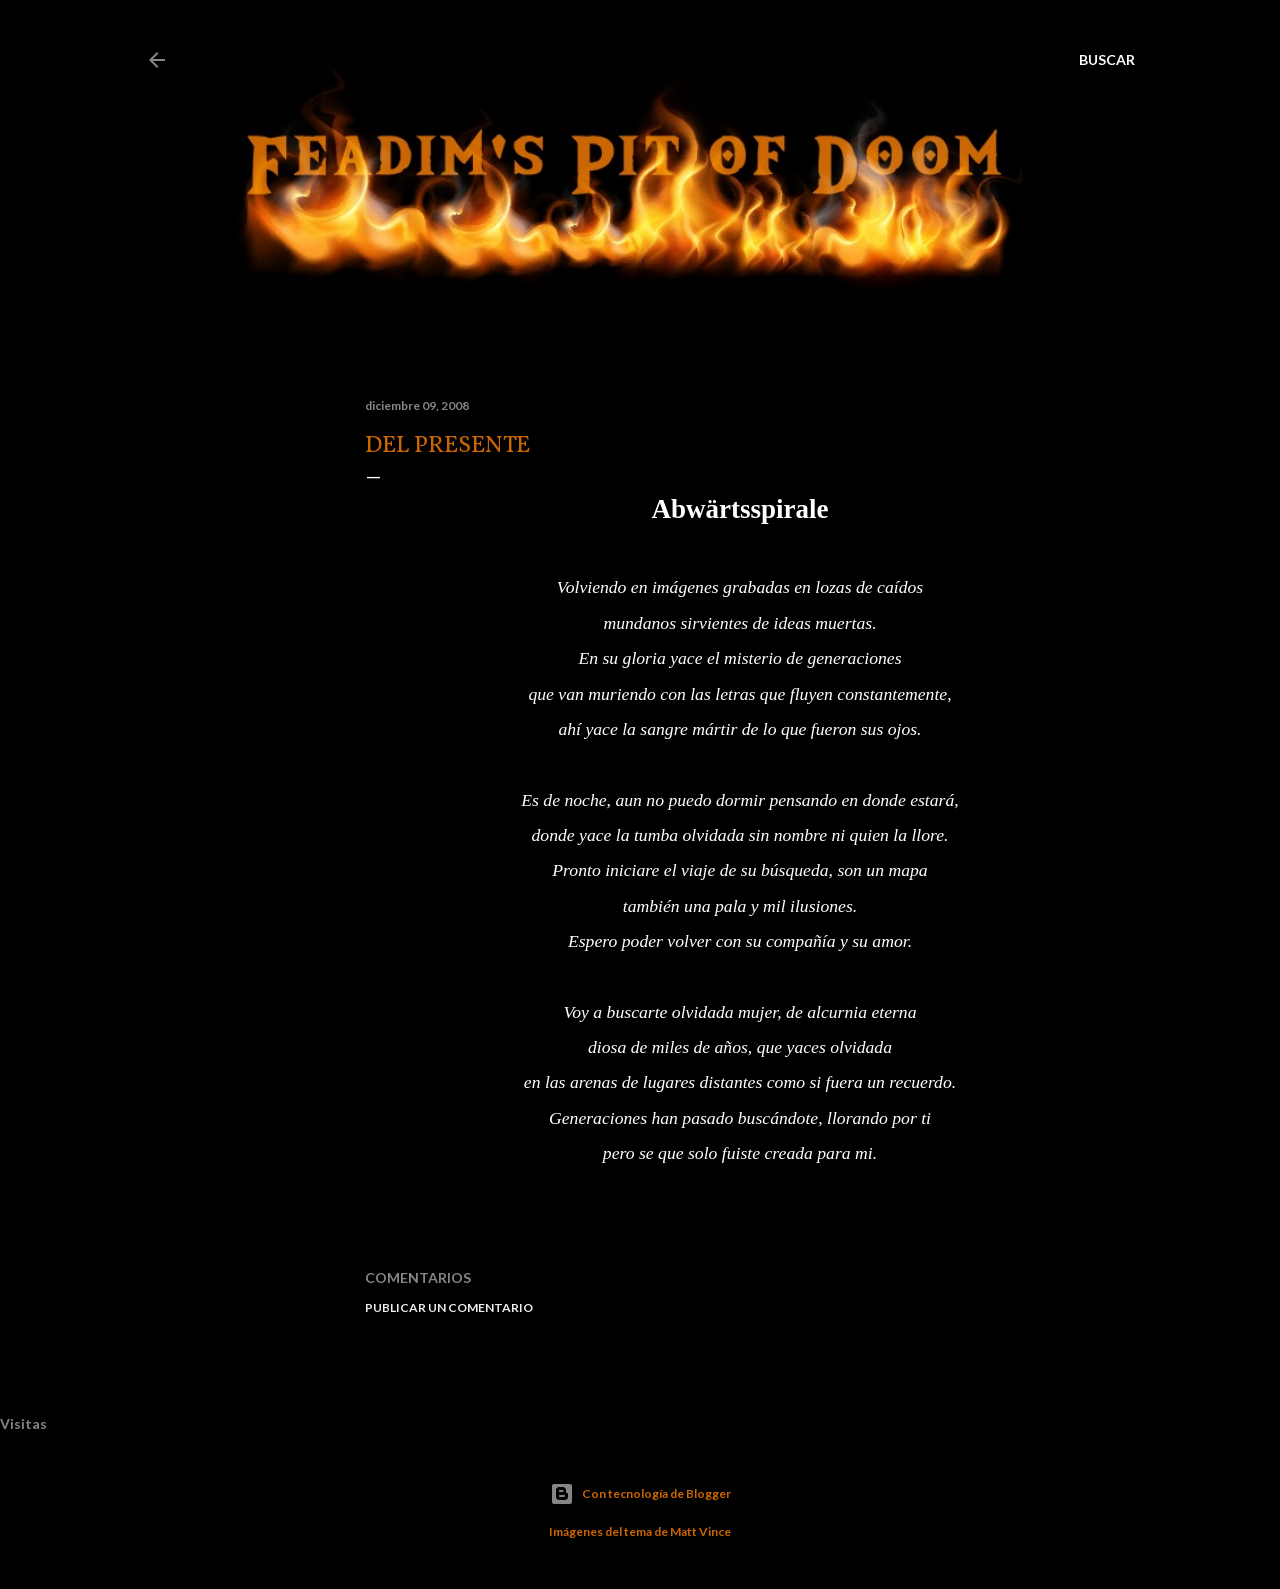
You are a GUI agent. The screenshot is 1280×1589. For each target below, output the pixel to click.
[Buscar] (1107, 60)
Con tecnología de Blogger (640, 1494)
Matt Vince (700, 1531)
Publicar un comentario (449, 1307)
